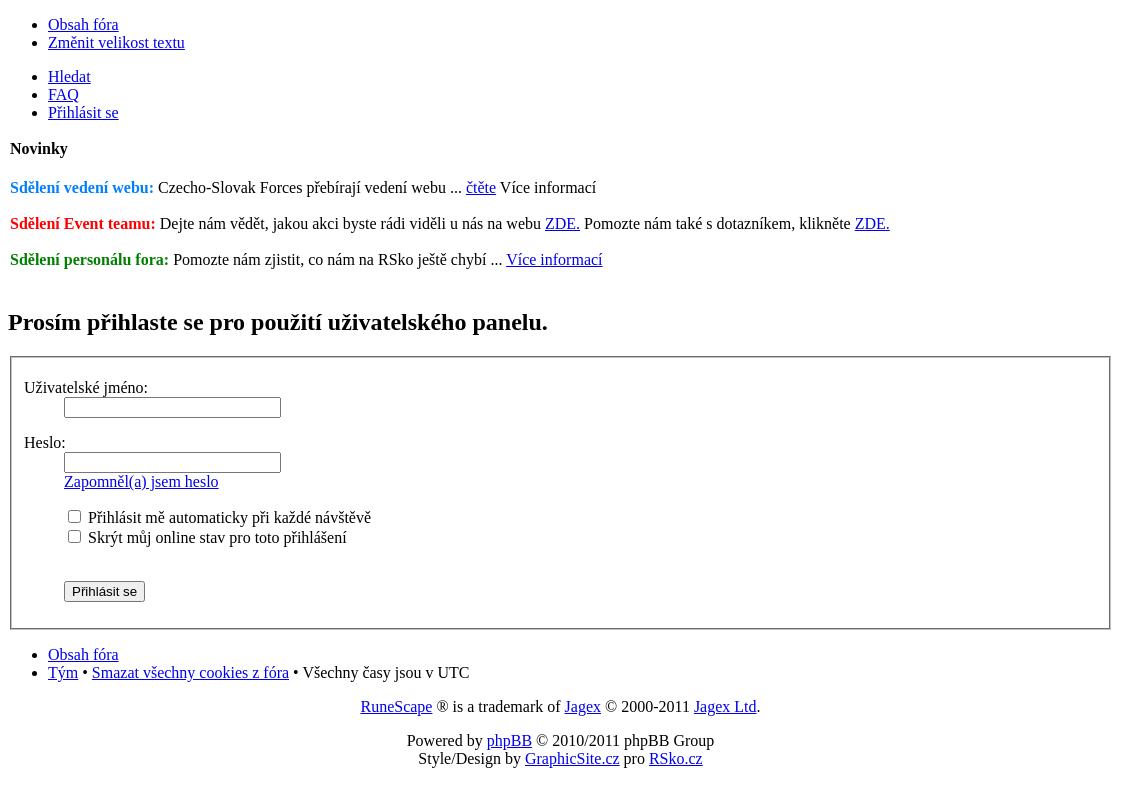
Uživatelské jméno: (86, 387)
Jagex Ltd (725, 706)
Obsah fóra (83, 24)
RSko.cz (676, 758)
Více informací (554, 259)
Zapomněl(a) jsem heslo (141, 481)
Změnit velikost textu (116, 42)
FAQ (63, 94)
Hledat (69, 76)
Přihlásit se (83, 112)
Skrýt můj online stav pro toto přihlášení (207, 537)
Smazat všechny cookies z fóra (190, 672)
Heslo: (45, 442)
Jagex (583, 706)
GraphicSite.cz (572, 758)
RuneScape (396, 706)
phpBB (509, 740)
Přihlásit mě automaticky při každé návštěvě (219, 517)
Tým (63, 672)
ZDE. (562, 223)
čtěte (481, 187)
